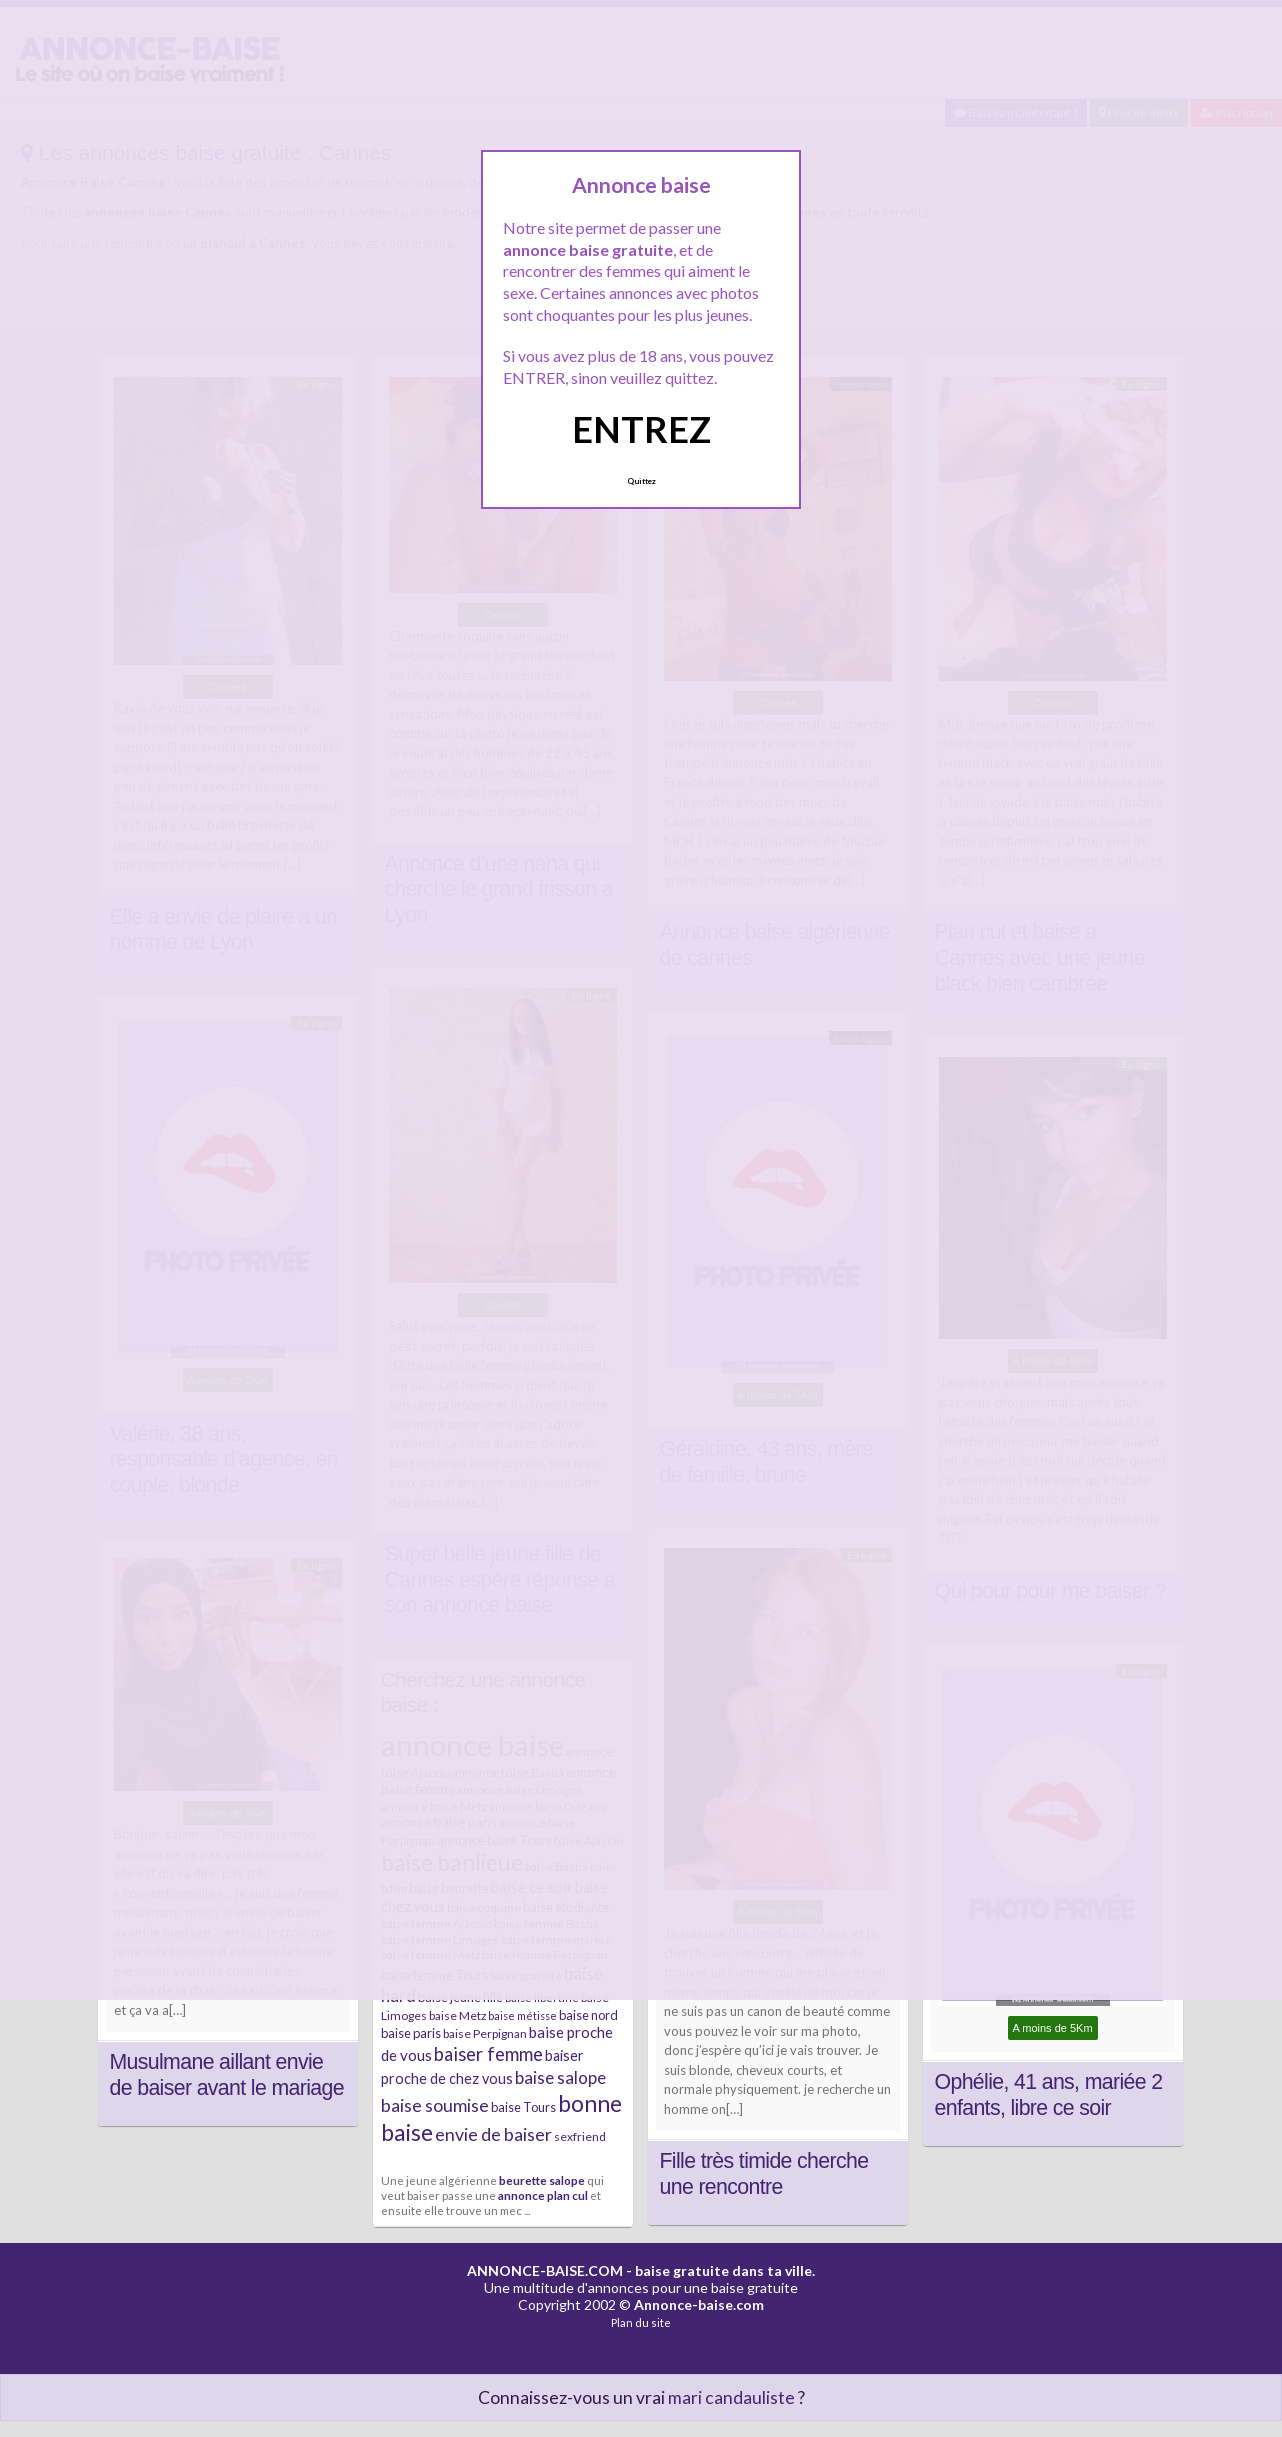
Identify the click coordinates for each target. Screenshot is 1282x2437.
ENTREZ (641, 429)
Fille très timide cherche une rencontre (764, 2174)
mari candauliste (731, 2397)
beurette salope (542, 2180)
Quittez (641, 481)
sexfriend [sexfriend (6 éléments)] (580, 2136)
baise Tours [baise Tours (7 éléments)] (523, 2107)
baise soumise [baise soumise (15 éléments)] (435, 2105)
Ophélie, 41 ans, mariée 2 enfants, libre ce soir (1049, 2095)
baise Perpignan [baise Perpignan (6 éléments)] (485, 2033)
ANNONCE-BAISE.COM (545, 2270)
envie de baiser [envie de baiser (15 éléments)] (493, 2134)
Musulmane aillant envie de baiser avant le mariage (227, 2075)
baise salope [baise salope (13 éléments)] (560, 2077)
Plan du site (641, 2322)
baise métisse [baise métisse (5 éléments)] (522, 2015)
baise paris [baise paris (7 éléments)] (411, 2033)
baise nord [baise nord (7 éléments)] (588, 2015)
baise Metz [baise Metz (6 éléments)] (457, 2015)
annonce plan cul (543, 2195)
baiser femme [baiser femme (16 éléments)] (488, 2054)
